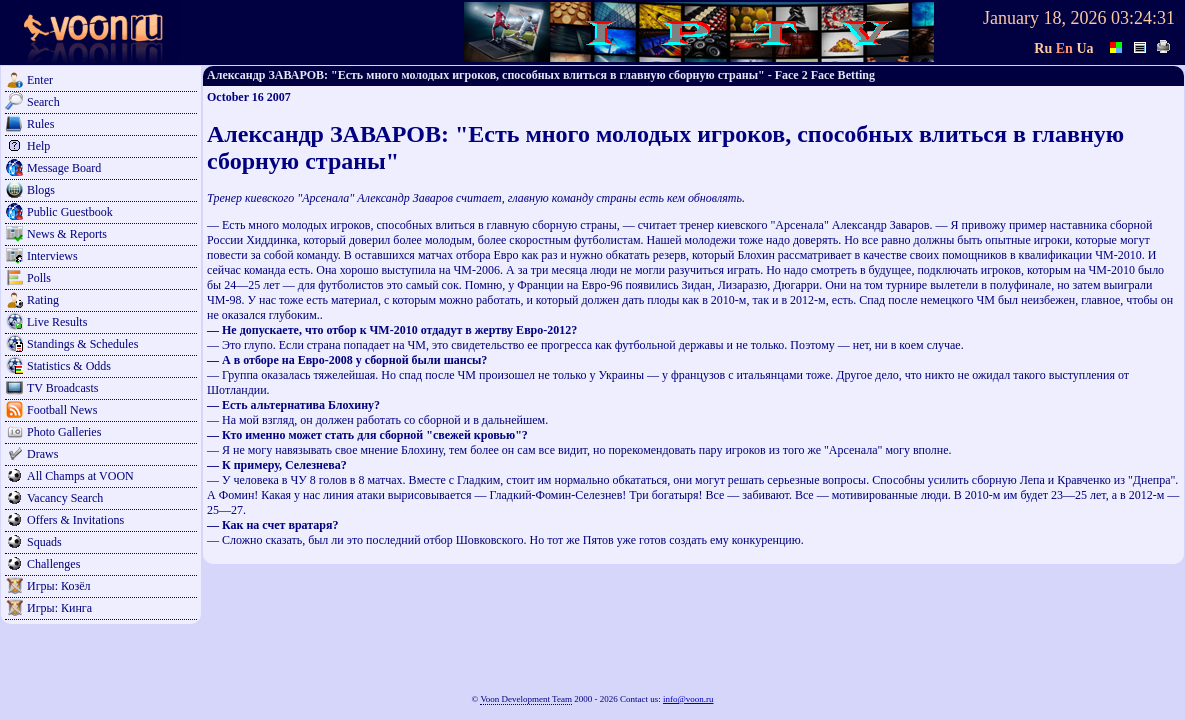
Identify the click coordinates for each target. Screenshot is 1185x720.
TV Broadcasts (62, 388)
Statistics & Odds (69, 366)
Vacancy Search (65, 498)
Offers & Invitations (75, 520)
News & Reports (67, 234)
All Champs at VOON (80, 476)
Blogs (41, 190)
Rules (40, 124)
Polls (39, 278)
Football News (62, 410)
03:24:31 (1143, 18)
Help (38, 146)
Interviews (52, 256)
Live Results (57, 322)
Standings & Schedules (82, 344)
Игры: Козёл (58, 586)
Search (43, 102)
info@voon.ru (688, 699)
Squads (44, 542)
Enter (40, 80)
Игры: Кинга (59, 608)
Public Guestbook (70, 212)
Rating (43, 300)
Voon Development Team (526, 699)
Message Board (64, 168)
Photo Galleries (64, 432)
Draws (42, 454)
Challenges (53, 564)
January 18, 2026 (1044, 18)
